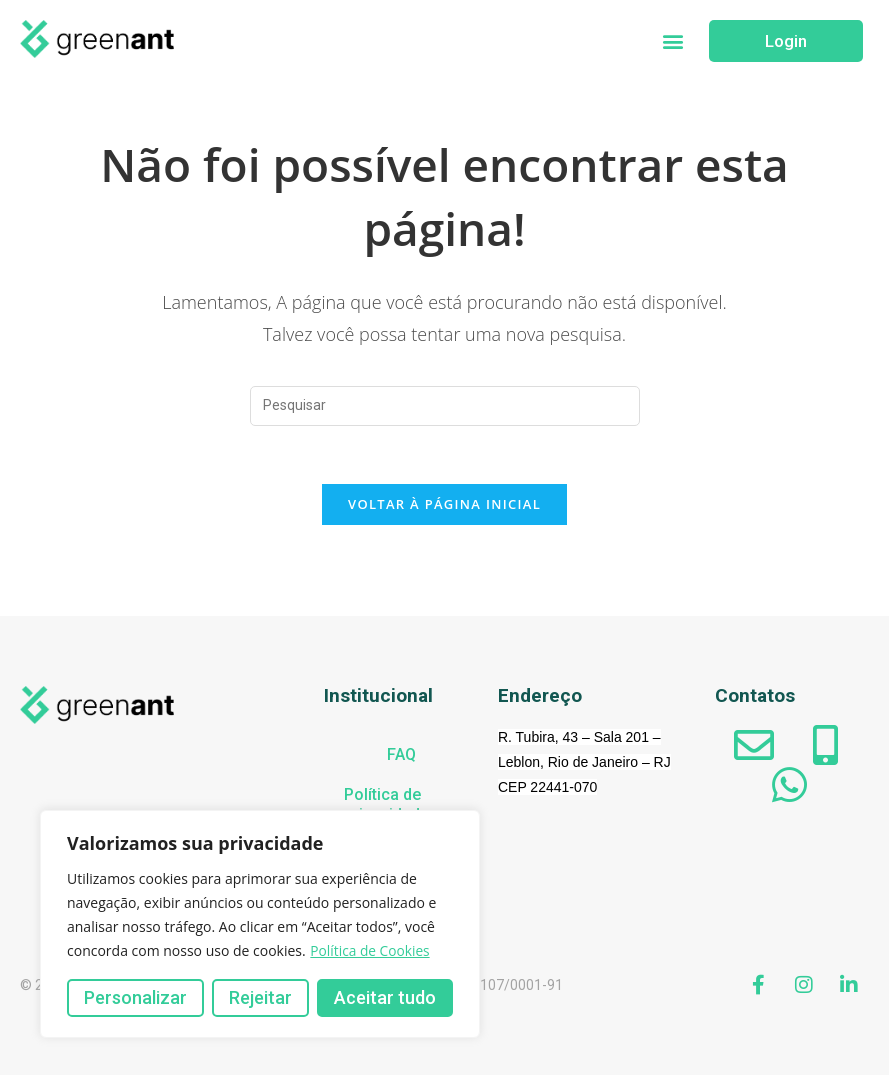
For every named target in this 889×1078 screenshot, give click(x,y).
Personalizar (135, 997)
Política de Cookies (371, 950)
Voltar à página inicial (444, 507)
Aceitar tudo (385, 997)
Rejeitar (260, 997)
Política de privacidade (386, 807)
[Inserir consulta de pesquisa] (445, 406)
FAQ (401, 757)
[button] (672, 41)
